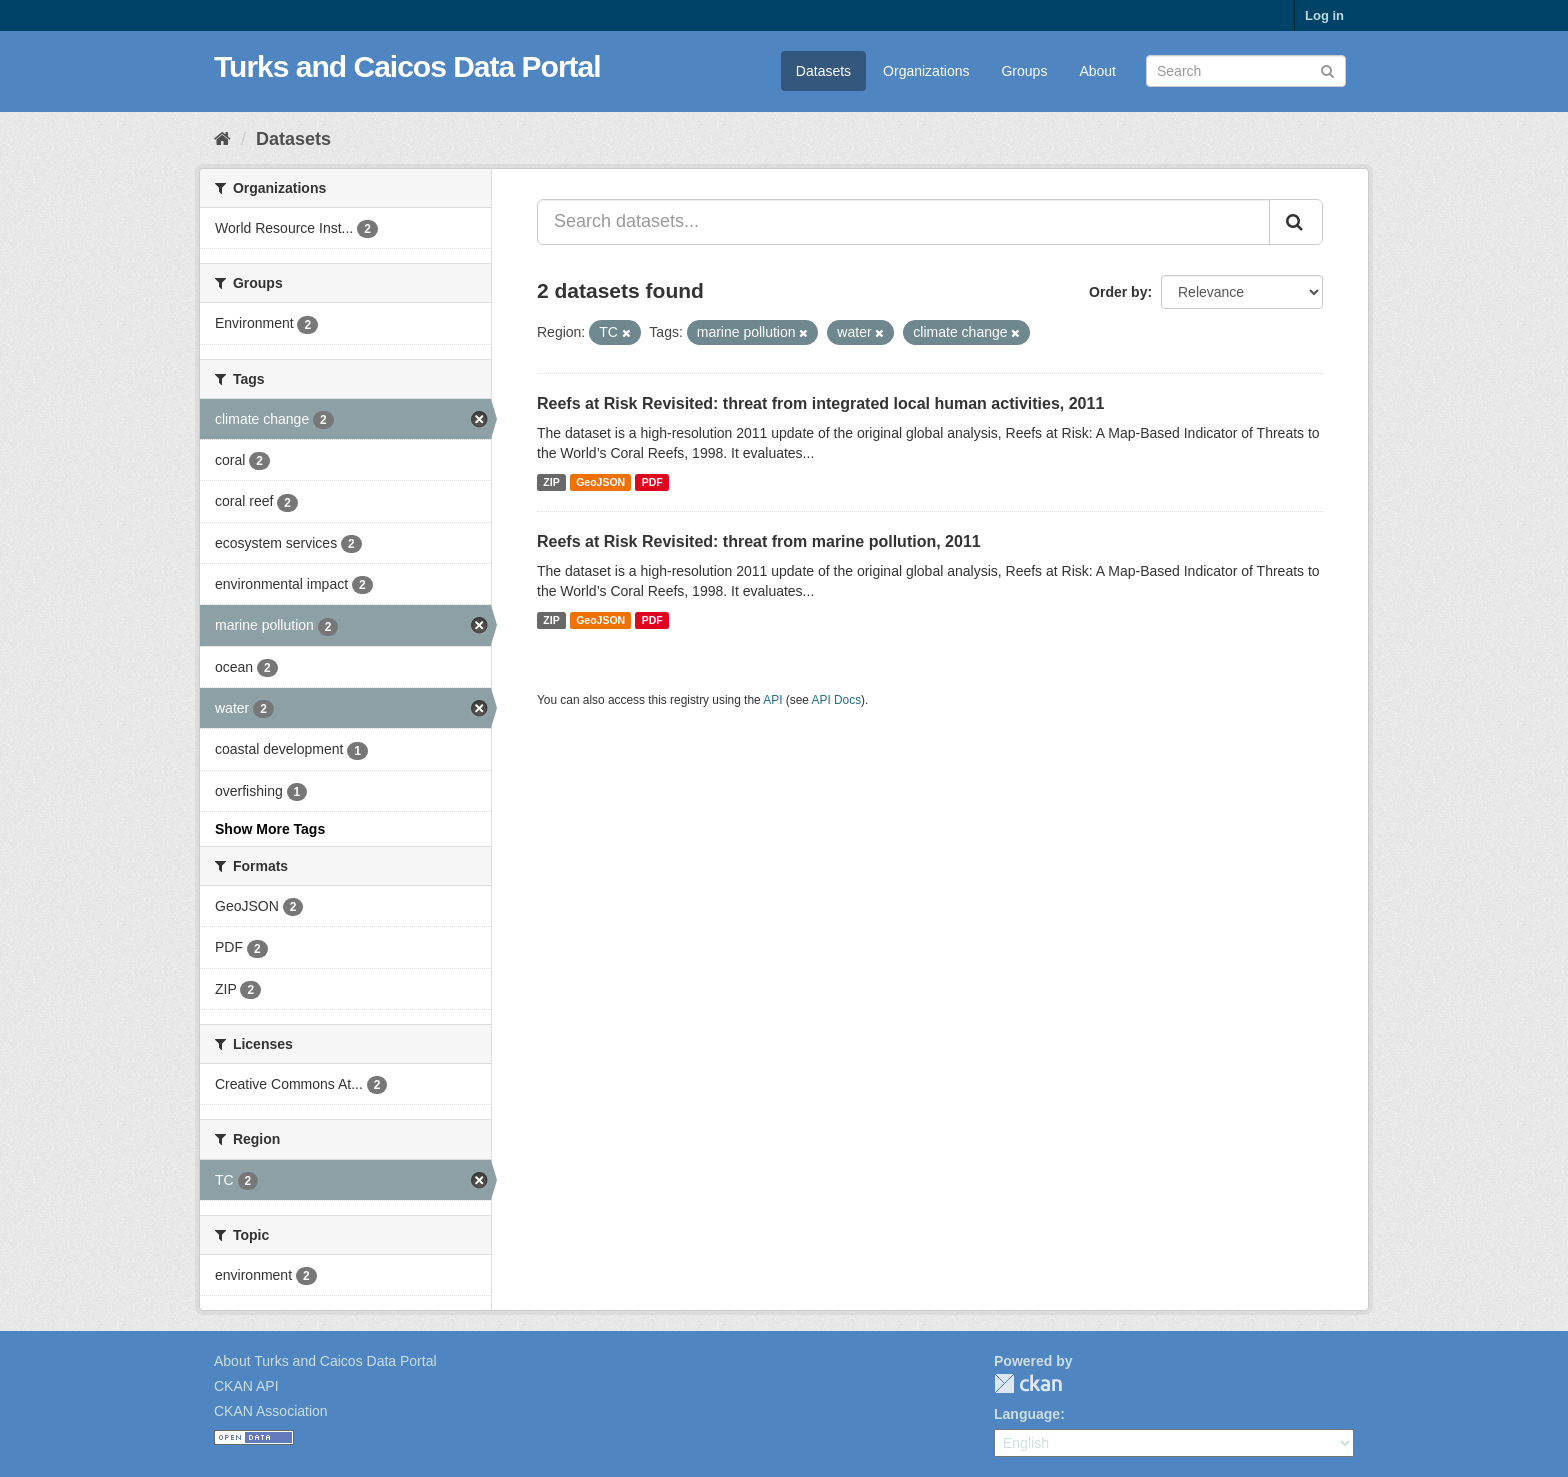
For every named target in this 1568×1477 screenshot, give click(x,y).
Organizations (926, 71)
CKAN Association (271, 1411)
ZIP (551, 482)
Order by (1118, 292)
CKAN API (246, 1386)
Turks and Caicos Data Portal (407, 66)
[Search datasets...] (903, 222)
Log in (1324, 15)
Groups (1024, 71)
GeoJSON (600, 482)
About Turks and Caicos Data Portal (325, 1361)
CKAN (1028, 1383)
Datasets (823, 71)
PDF (652, 482)
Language (1027, 1414)
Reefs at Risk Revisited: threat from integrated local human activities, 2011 (820, 403)
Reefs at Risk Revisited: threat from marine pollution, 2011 (759, 541)
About (1097, 71)
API (772, 700)
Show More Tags (270, 829)
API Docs (837, 700)
